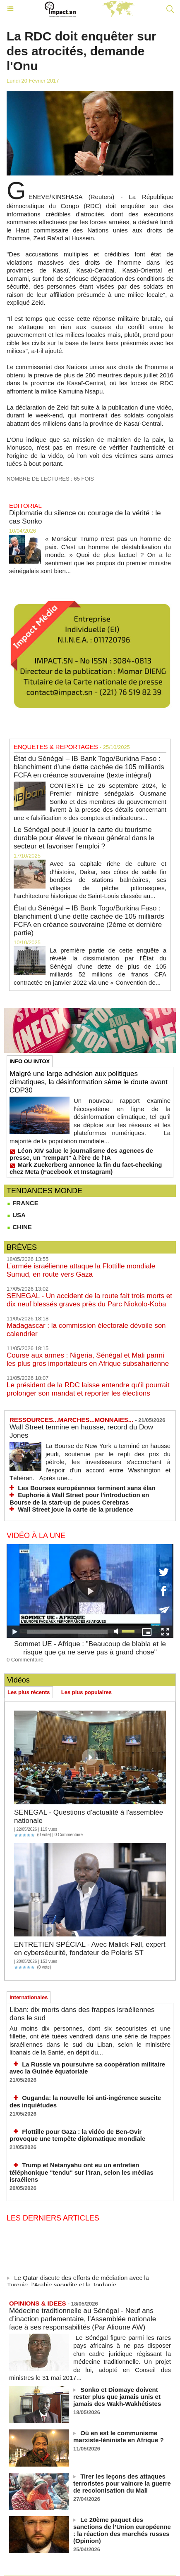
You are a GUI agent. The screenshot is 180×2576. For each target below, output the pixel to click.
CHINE (19, 1226)
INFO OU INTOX (30, 1061)
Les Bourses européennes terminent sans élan (87, 1487)
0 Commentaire (25, 1660)
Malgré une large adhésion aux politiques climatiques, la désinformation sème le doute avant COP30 (89, 1082)
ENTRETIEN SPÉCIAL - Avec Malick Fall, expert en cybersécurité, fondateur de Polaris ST (90, 1949)
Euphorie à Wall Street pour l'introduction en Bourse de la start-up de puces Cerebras (79, 1498)
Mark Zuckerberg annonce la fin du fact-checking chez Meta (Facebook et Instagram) (86, 1168)
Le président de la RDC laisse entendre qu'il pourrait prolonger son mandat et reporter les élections (88, 1389)
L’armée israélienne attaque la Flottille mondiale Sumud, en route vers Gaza (81, 1270)
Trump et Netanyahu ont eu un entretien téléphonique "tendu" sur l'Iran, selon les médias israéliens (82, 2172)
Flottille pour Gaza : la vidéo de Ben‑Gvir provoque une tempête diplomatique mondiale (77, 2135)
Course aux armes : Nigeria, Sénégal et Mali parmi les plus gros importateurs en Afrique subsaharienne (88, 1359)
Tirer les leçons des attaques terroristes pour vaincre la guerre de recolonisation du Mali (122, 2483)
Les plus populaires (86, 1692)
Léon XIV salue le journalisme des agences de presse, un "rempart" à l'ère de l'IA (81, 1154)
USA (16, 1214)
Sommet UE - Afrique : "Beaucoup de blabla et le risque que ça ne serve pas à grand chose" (90, 1648)
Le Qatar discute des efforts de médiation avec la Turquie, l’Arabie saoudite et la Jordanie (78, 2283)
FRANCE (22, 1202)
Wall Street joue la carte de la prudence (75, 1509)
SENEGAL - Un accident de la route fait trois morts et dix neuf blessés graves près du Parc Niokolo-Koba (89, 1300)
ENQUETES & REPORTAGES (56, 746)
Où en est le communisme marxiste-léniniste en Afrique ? (118, 2436)
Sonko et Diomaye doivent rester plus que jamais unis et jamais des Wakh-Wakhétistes (117, 2396)
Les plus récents (28, 1692)
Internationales (29, 1997)
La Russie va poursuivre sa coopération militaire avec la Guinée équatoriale (87, 2068)
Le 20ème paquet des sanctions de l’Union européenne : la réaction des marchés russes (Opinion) (122, 2530)
